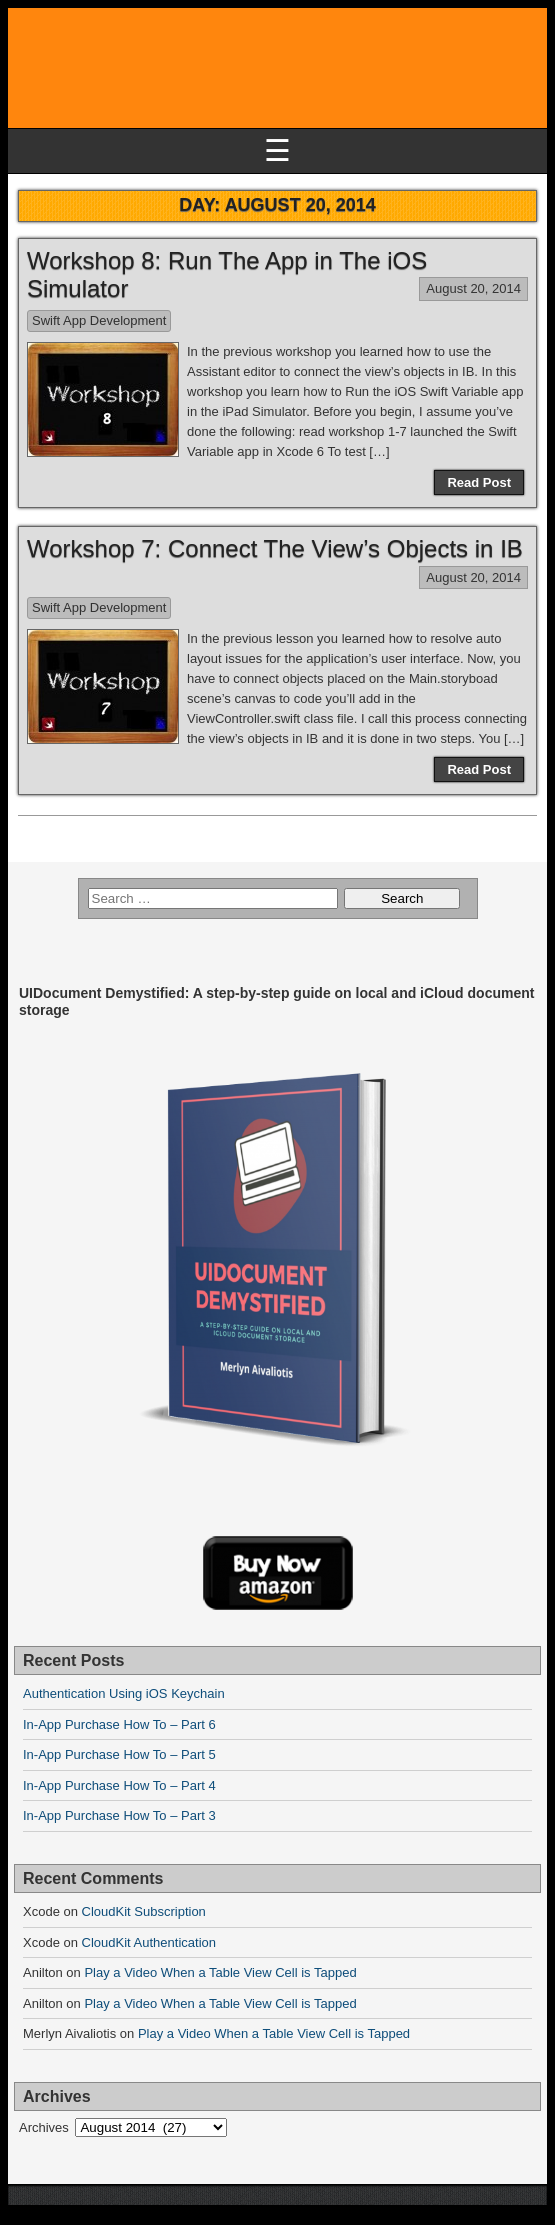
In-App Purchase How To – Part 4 (119, 1785)
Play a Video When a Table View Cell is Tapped (220, 1972)
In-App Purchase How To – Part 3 (119, 1815)
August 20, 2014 (473, 288)
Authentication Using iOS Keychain (124, 1693)
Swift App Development (99, 320)
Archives (44, 2127)
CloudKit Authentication (149, 1942)
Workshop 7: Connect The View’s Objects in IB (275, 548)
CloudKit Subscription (144, 1911)
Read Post (479, 482)
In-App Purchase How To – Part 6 (119, 1724)
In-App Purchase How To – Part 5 (119, 1754)
